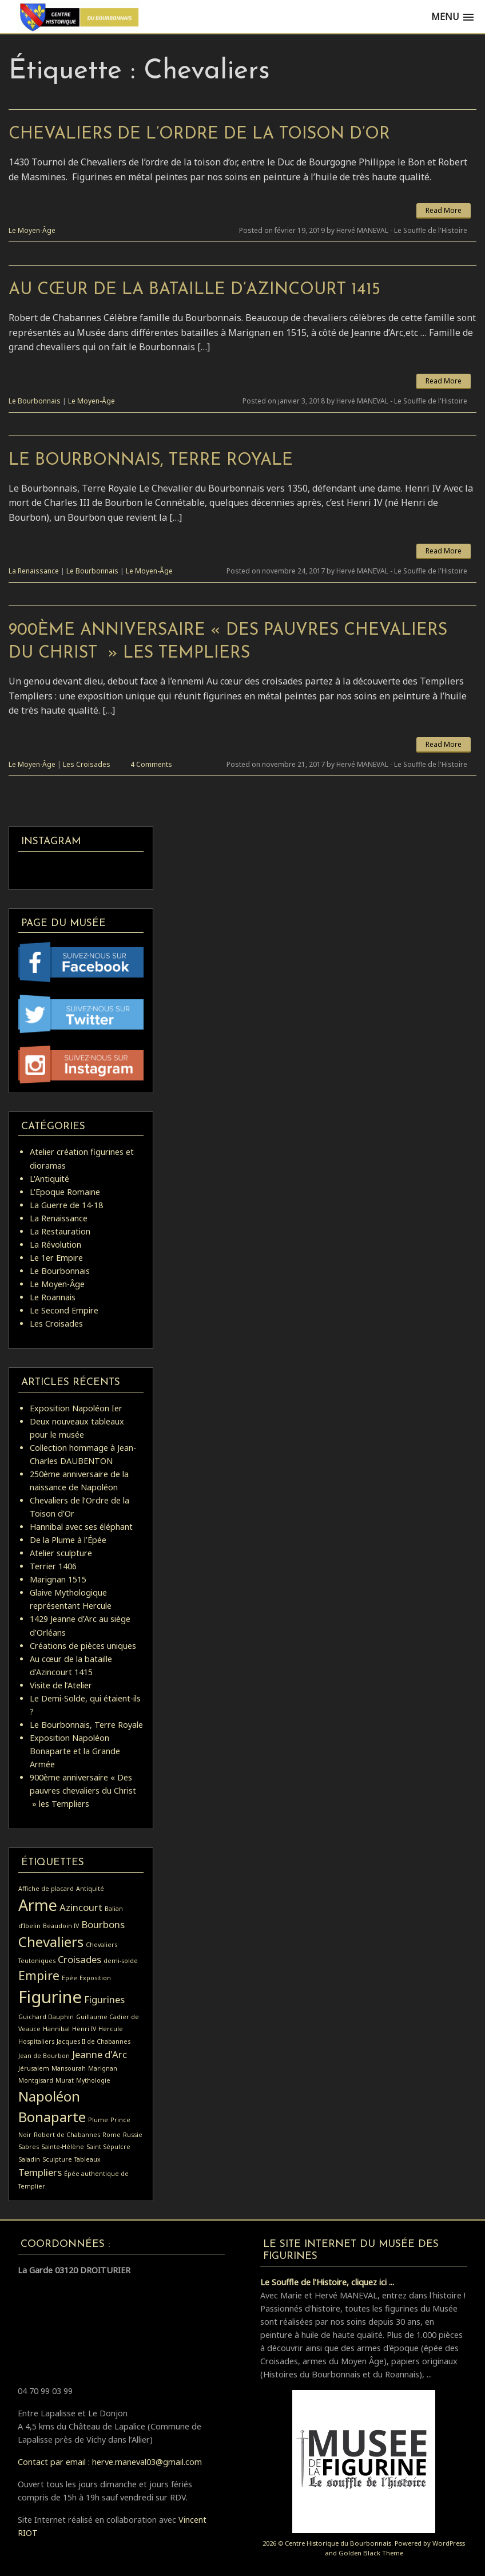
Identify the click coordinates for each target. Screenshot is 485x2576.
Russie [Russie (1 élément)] (132, 2135)
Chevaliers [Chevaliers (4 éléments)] (51, 1941)
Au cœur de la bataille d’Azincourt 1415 (194, 290)
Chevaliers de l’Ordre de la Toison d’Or (199, 134)
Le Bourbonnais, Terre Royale (151, 460)
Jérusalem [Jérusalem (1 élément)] (33, 2068)
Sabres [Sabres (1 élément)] (28, 2147)
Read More (444, 210)
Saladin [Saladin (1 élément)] (29, 2159)
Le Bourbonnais (35, 401)
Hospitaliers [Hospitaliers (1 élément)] (36, 2041)
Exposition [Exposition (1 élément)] (95, 1978)
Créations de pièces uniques (83, 1645)
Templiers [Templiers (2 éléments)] (40, 2172)
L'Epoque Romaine (65, 1191)
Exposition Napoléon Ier (76, 1408)
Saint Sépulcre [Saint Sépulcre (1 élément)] (108, 2147)
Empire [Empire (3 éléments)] (38, 1976)
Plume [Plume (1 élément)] (98, 2120)
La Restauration (60, 1231)
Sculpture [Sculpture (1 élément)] (57, 2159)
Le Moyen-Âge (32, 230)
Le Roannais (52, 1297)
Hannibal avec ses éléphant (81, 1526)
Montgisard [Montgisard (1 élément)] (35, 2080)
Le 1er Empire (56, 1257)
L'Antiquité (49, 1178)
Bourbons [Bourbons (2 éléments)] (103, 1924)
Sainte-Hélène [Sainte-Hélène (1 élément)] (62, 2147)
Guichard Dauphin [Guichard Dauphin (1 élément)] (46, 2017)
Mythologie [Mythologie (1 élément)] (93, 2080)
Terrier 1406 (53, 1566)
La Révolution (55, 1244)
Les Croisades (86, 764)
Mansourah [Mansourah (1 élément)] (68, 2068)
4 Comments (151, 764)
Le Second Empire (64, 1310)
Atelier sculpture (61, 1553)
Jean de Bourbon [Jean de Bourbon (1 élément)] (44, 2056)
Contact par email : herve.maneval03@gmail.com (110, 2461)
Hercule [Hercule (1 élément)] (110, 2029)
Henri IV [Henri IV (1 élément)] (84, 2029)
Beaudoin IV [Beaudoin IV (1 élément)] (61, 1926)
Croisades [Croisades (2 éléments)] (79, 1959)
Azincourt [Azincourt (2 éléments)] (80, 1907)
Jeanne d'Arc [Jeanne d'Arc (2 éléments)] (99, 2054)
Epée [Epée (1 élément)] (69, 1978)
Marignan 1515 (58, 1579)
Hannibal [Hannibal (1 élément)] (56, 2029)
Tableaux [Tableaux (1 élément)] (87, 2159)
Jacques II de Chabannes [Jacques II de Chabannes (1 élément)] (93, 2041)
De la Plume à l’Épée (68, 1539)
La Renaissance (34, 571)
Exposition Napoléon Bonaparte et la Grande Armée (75, 1751)
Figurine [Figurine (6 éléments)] (50, 1996)
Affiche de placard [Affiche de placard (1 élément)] (46, 1889)
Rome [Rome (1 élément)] (111, 2135)
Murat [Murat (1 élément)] (64, 2080)
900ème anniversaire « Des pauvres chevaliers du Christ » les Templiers (83, 1790)
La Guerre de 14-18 (66, 1205)
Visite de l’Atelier (61, 1685)
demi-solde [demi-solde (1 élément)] (121, 1961)
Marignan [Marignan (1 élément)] (102, 2068)
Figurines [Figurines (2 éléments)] (104, 1999)
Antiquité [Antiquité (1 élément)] (90, 1889)
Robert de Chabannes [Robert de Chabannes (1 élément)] (67, 2135)
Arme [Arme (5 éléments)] (37, 1905)
